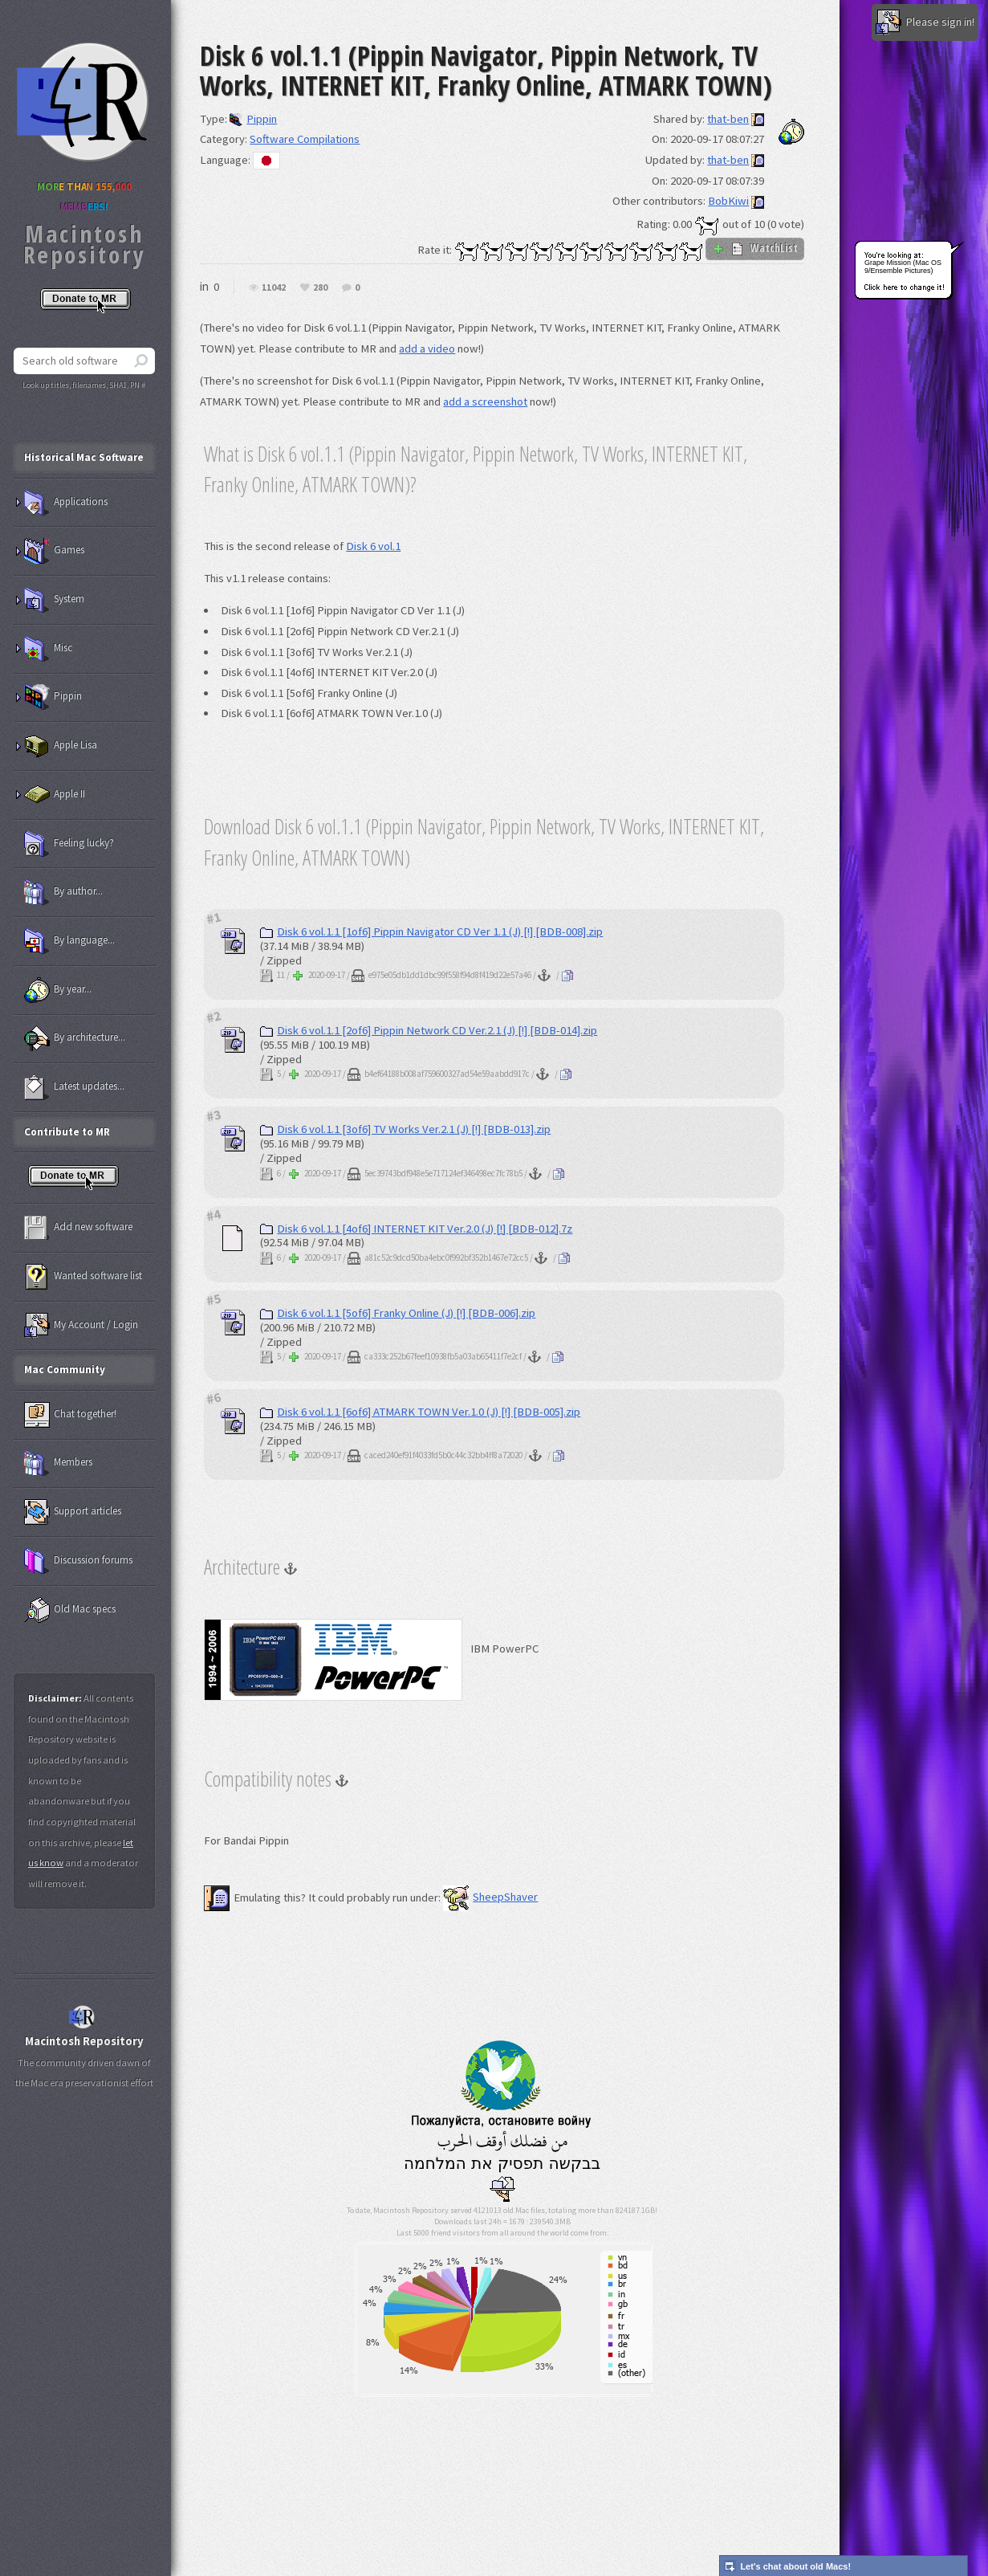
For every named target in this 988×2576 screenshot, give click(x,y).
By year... (57, 990)
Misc (48, 649)
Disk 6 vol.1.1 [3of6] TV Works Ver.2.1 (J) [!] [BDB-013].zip (405, 1129)
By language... (69, 941)
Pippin (253, 119)
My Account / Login (81, 1326)
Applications (66, 503)
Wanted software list (83, 1277)
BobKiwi (728, 201)
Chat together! (70, 1415)
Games (54, 551)
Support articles (72, 1512)
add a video (427, 348)
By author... (63, 892)
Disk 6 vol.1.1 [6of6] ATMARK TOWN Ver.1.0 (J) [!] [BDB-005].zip (420, 1411)
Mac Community (64, 1369)
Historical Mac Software (84, 457)
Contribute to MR (67, 1132)
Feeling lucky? (69, 844)
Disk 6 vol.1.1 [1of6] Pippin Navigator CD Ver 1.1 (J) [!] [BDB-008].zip (431, 931)
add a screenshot (485, 401)
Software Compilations (305, 139)
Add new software (78, 1228)
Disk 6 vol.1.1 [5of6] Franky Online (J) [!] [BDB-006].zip (397, 1313)
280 (320, 288)
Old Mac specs (70, 1610)
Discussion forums (78, 1561)
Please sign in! (925, 22)
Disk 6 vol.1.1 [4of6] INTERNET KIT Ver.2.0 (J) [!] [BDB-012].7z (416, 1228)
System (54, 600)
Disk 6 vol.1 (373, 546)
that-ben (728, 119)
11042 (274, 288)
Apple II (54, 795)
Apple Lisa (60, 746)
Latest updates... (74, 1087)
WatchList (755, 248)
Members (58, 1463)
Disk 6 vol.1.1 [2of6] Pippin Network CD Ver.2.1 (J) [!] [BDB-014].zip (428, 1030)
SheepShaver (490, 1896)
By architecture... (74, 1038)
